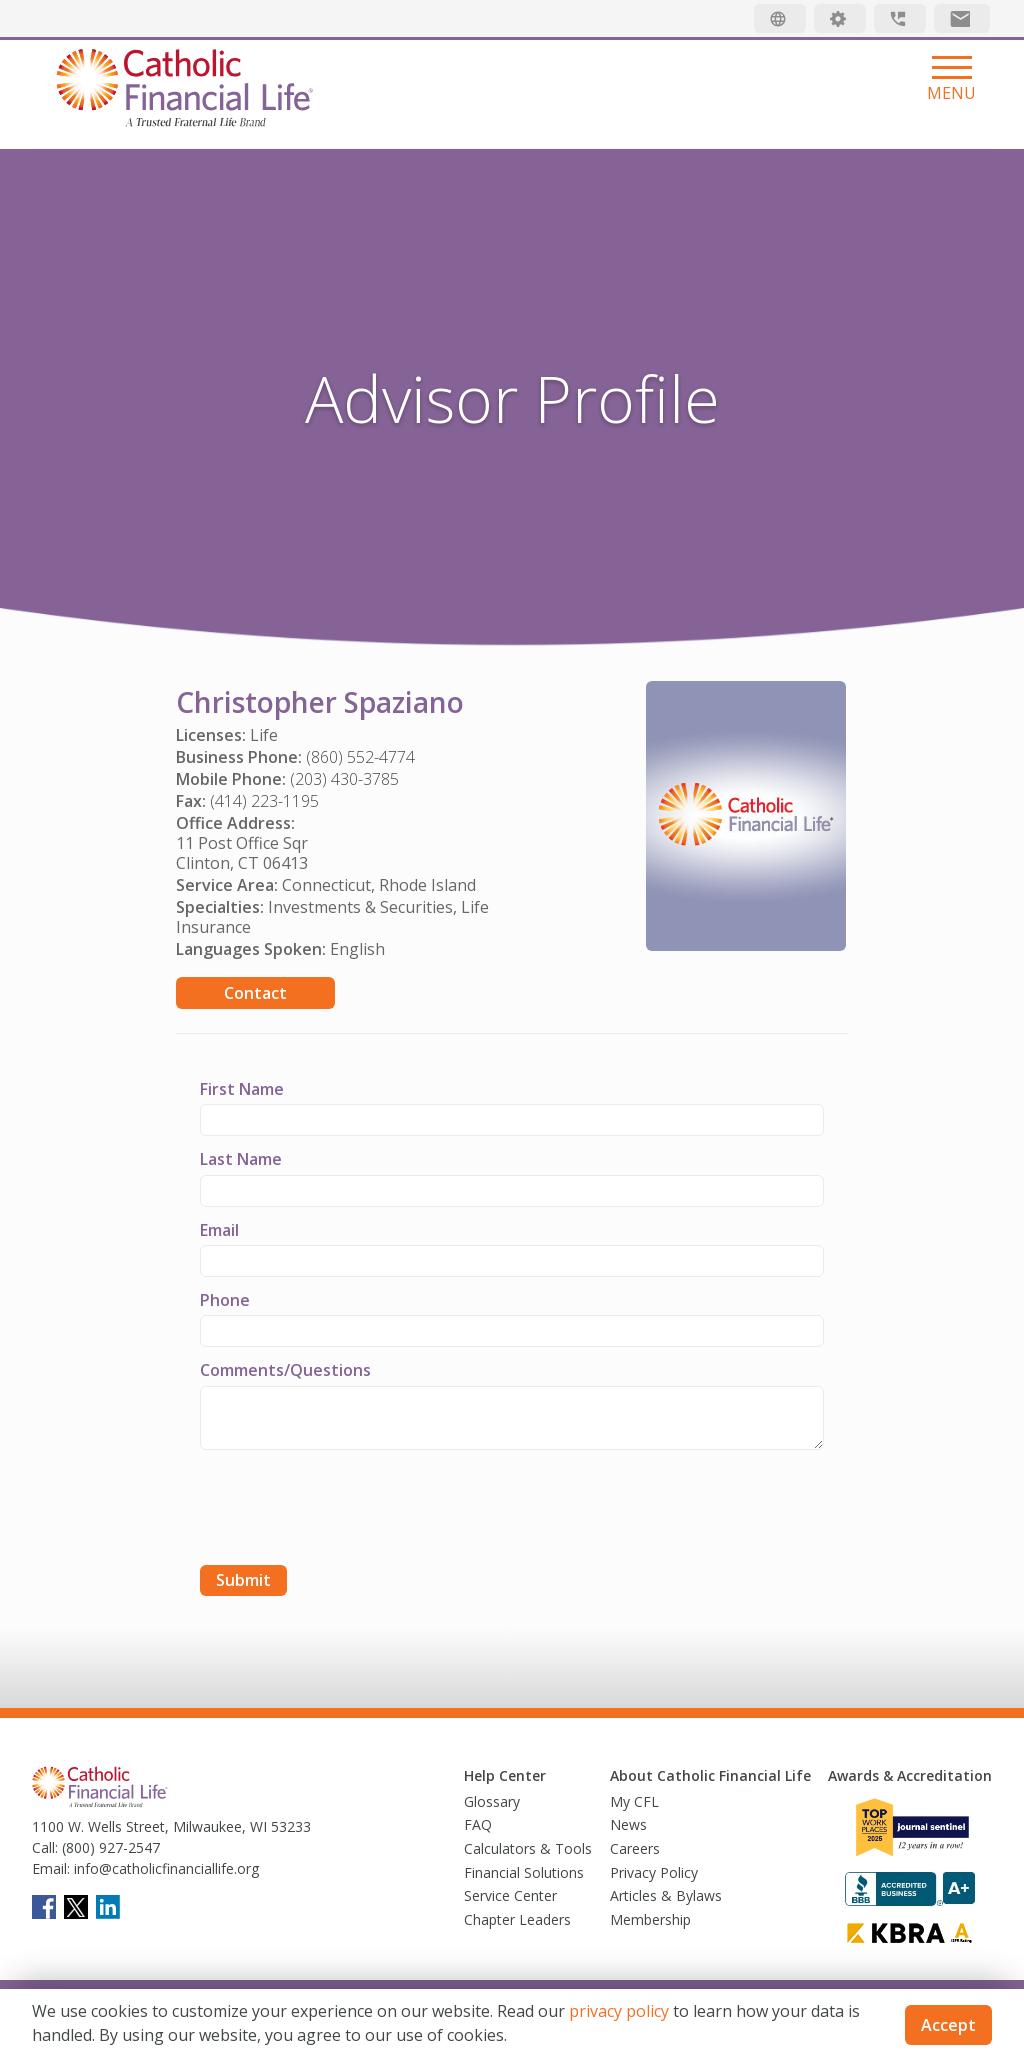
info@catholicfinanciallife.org (164, 1868)
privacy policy (619, 2011)
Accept (948, 2025)
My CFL (634, 1801)
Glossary (492, 1801)
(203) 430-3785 (344, 779)
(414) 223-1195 (264, 801)
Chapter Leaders (517, 1919)
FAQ (478, 1824)
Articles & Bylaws (666, 1895)
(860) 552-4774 (360, 757)
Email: (51, 1868)
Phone (225, 1300)
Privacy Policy (654, 1872)
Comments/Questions (285, 1370)
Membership (650, 1919)
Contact (255, 993)
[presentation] (352, 1510)
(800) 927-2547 (109, 1847)
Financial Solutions (524, 1872)
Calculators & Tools (528, 1848)
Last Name (241, 1159)
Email (219, 1230)
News (628, 1824)
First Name (242, 1089)
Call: (45, 1847)
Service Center (510, 1895)
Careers (635, 1848)
